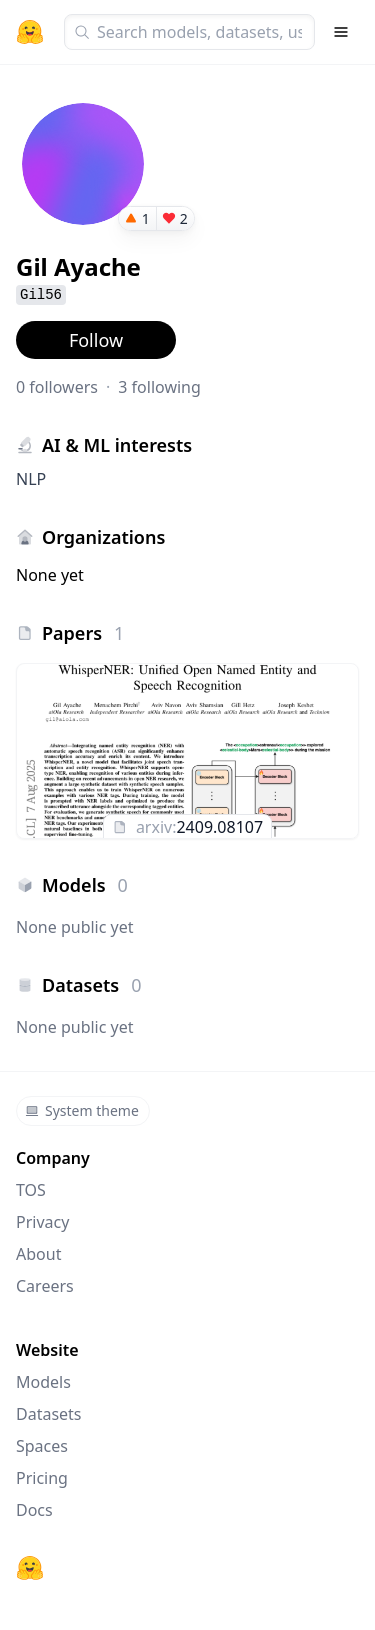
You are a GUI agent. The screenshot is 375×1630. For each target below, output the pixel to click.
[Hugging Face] (30, 1568)
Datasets (49, 1414)
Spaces (42, 1446)
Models (43, 1382)
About (38, 1254)
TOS (31, 1190)
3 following (159, 387)
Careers (45, 1286)
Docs (34, 1510)
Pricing (42, 1478)
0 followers (57, 387)
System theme (82, 1110)
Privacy (42, 1222)
